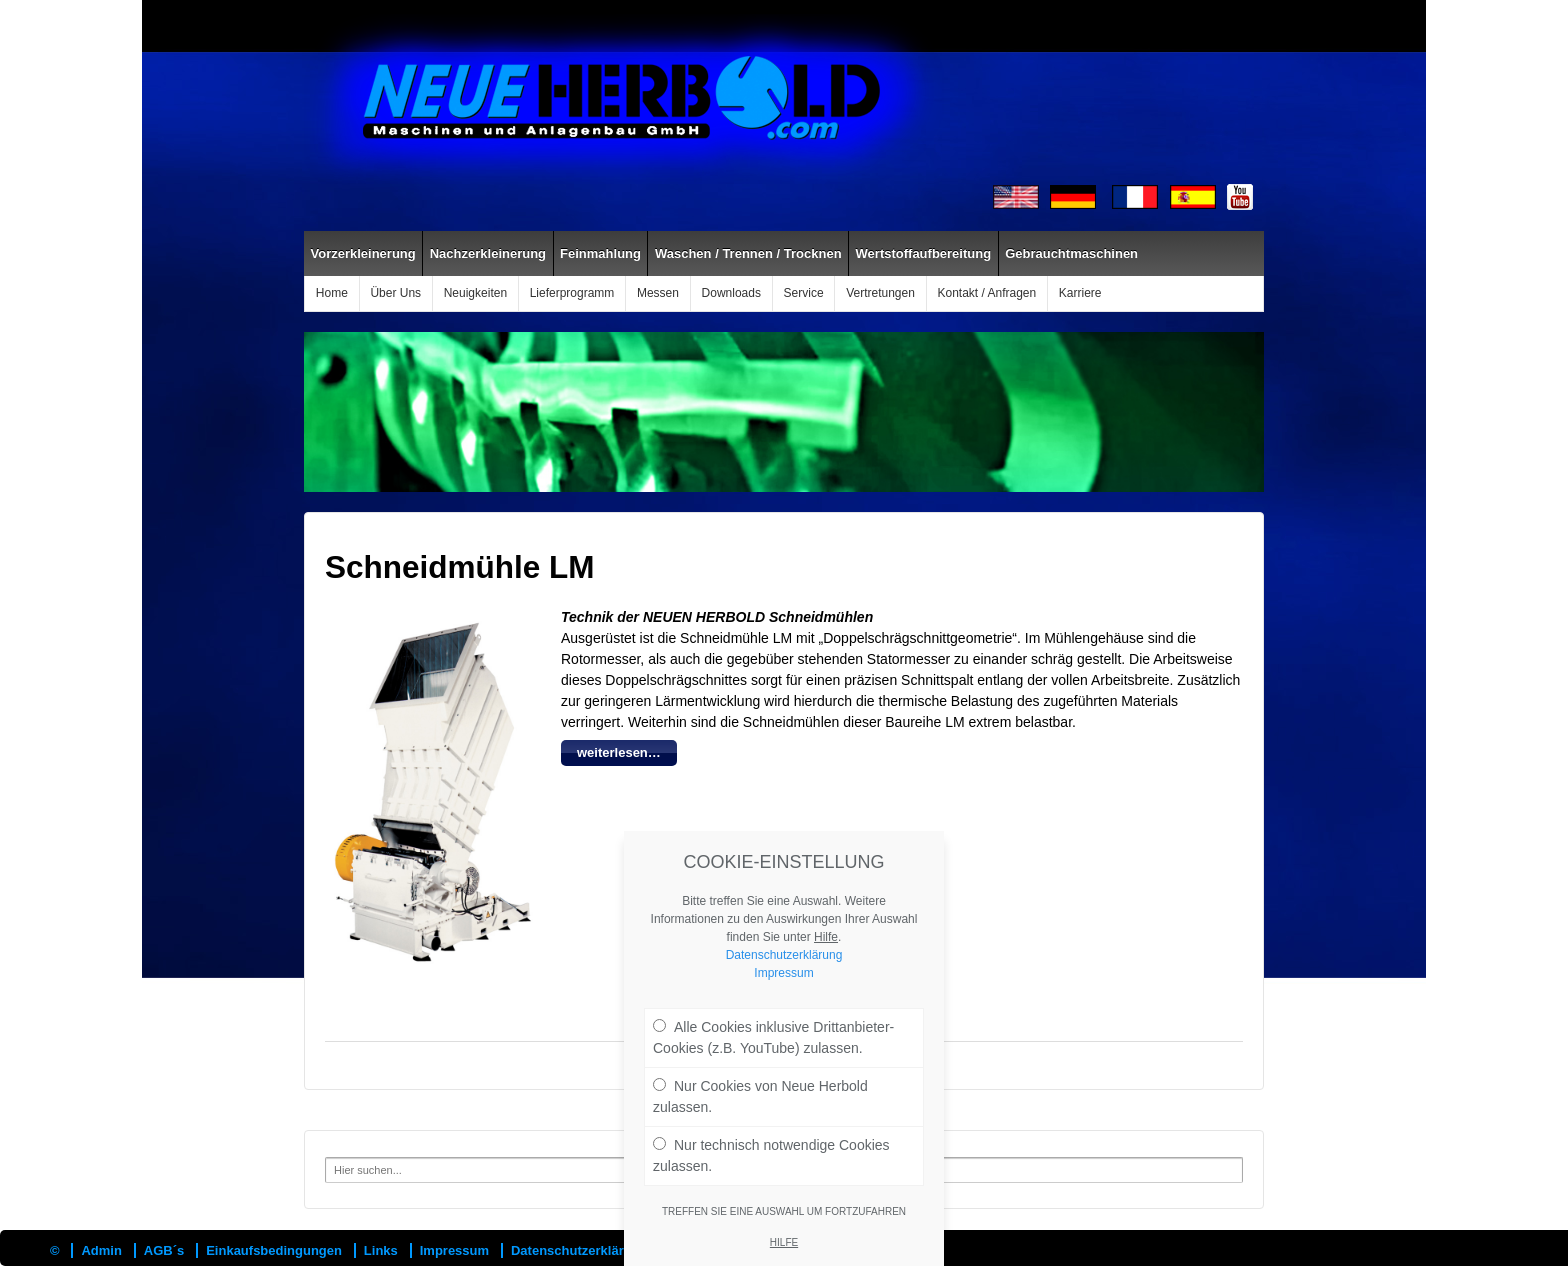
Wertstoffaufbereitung (924, 253)
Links (381, 1250)
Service (804, 293)
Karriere (1080, 293)
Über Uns (395, 293)
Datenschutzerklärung (579, 1250)
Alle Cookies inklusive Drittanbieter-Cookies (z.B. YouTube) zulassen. (773, 1056)
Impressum (454, 1250)
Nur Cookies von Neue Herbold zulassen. (760, 1115)
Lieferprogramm (572, 293)
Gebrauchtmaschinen (1071, 253)
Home (332, 293)
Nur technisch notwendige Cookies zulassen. (771, 1174)
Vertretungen (880, 293)
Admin (101, 1250)
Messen (658, 293)
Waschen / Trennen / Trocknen (748, 253)
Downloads (731, 293)
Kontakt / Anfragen (986, 293)
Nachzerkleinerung (488, 253)
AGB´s (164, 1250)
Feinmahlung (600, 253)
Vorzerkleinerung (363, 253)
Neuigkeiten (475, 293)
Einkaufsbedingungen (274, 1250)
